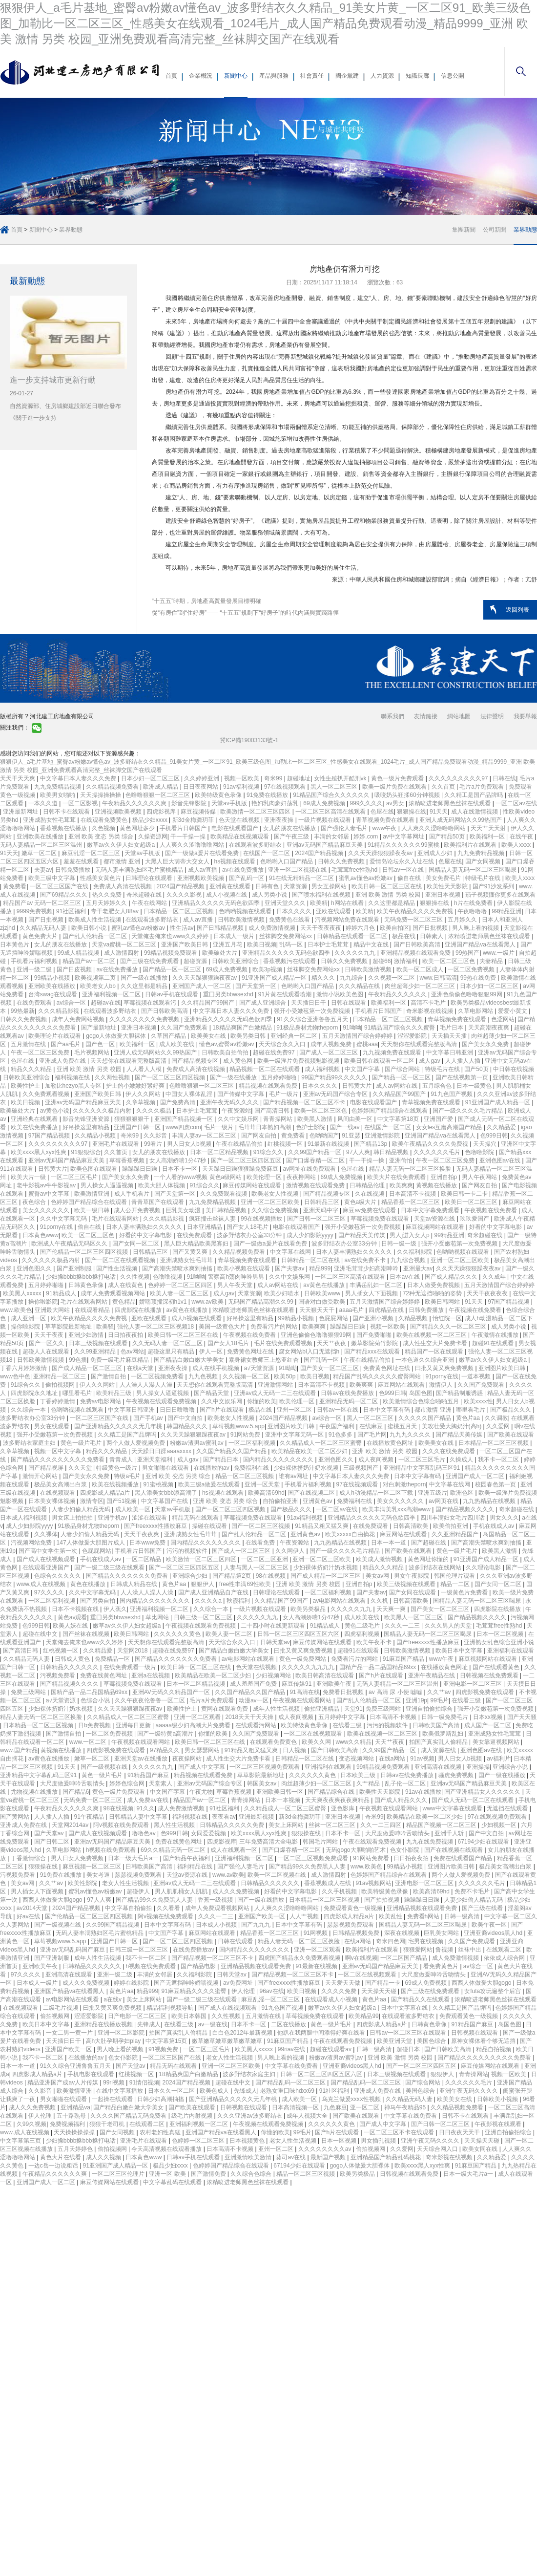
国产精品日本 (221, 1459)
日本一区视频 (339, 2140)
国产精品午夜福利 (187, 1858)
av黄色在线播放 (324, 1285)
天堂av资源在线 (435, 1218)
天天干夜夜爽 (142, 1534)
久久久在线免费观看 (449, 1451)
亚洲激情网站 (276, 1384)
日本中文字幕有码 (387, 1409)
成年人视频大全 (308, 2115)
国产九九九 (256, 1924)
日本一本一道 (389, 1542)
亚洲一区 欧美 (168, 2173)
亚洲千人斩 (449, 1833)
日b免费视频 (95, 1725)
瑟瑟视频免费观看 (139, 1874)
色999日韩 (494, 1135)
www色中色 (15, 1376)
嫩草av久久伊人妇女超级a (122, 844)
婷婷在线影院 (132, 1982)
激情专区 (91, 1501)
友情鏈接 (425, 716)
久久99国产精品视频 (113, 1924)
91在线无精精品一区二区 (302, 878)
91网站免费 (246, 1434)
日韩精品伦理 (368, 1185)
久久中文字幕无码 (64, 1218)
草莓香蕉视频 (127, 1160)
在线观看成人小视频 (332, 1999)
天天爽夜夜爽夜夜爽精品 (338, 1800)
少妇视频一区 (499, 1825)
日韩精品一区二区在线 (311, 1260)
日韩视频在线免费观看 (490, 1675)
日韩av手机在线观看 (172, 994)
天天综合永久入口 (283, 1044)
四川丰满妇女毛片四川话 (453, 1517)
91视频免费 (164, 2049)
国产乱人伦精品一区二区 (95, 936)
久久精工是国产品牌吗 (474, 795)
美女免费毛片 (444, 878)
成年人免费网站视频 (79, 1019)
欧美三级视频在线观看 (407, 1584)
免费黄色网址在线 (251, 1351)
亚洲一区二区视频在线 (298, 869)
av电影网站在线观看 (340, 1600)
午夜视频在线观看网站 (303, 1700)
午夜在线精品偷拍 (240, 1143)
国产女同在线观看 (413, 1592)
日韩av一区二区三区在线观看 (409, 2032)
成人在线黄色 (126, 1285)
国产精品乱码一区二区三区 (291, 2082)
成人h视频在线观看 (197, 1318)
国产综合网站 (403, 1069)
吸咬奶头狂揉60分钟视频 (407, 795)
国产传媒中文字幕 (241, 1094)
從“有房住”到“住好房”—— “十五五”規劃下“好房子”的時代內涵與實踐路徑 (245, 612)
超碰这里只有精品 (171, 1351)
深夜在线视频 (402, 1933)
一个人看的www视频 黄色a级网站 (198, 1177)
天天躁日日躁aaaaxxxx (162, 1451)
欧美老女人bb (99, 986)
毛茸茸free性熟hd (355, 869)
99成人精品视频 (79, 952)
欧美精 (319, 903)
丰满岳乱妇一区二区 (377, 1285)
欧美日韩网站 (443, 1301)
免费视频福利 (68, 2124)
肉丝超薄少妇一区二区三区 (420, 986)
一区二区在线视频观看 (314, 1733)
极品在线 (404, 936)
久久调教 (496, 1418)
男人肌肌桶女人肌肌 (182, 1891)
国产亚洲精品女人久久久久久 (483, 1791)
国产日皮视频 (75, 969)
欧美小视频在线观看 (244, 1268)
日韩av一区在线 (403, 869)
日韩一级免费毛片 (445, 1717)
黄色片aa (469, 1418)
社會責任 (312, 75)
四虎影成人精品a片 (106, 1492)
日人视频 (295, 1750)
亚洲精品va (75, 2107)
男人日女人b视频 (190, 1143)
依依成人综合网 (505, 1957)
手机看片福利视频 (35, 961)
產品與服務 (274, 75)
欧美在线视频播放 (116, 1484)
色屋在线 (382, 811)
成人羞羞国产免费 (254, 1683)
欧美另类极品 (308, 1609)
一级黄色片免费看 (465, 1592)
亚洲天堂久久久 (286, 903)
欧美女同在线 (480, 2149)
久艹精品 (368, 1783)
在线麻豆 (371, 1426)
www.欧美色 (16, 1310)
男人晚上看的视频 (476, 927)
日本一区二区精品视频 (220, 1152)
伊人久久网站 (143, 1094)
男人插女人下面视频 (372, 1293)
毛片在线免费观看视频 (284, 1343)
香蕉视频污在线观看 (290, 961)
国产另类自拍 (98, 1600)
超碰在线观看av (331, 2049)
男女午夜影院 (412, 1575)
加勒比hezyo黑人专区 (74, 1085)
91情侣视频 (144, 2082)
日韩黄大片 (357, 1085)
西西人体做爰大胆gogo (53, 1899)
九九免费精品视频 (58, 786)
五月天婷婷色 (76, 2149)
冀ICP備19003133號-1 (249, 740)
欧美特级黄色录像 (219, 795)
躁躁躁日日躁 (140, 1168)
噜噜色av (144, 1833)
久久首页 (444, 786)
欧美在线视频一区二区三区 (432, 1334)
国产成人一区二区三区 (329, 1052)
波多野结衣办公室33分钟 (250, 1235)
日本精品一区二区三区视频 (179, 911)
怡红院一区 (447, 1318)
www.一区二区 (88, 1742)
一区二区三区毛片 (75, 1177)
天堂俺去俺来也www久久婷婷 (170, 936)
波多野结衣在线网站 (436, 1567)
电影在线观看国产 (235, 828)
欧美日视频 (261, 944)
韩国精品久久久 (187, 1426)
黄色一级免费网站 (303, 1658)
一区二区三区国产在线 (60, 886)
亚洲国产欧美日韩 (185, 944)
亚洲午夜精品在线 (432, 1675)
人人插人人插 (463, 1060)
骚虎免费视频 (456, 1775)
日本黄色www (40, 1235)
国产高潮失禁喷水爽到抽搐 (178, 1268)
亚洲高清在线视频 (438, 1766)
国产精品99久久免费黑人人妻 (308, 1866)
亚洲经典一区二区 (294, 1035)
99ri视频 (114, 2082)
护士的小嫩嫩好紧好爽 (136, 1085)
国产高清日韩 (272, 1110)
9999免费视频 (35, 911)
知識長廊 (417, 75)
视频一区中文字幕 (58, 1451)
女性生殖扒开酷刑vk (341, 778)
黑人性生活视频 (175, 1825)
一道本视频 (476, 1376)
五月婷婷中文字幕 (342, 1717)
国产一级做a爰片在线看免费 (202, 853)
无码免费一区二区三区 (414, 919)
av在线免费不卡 (365, 1260)
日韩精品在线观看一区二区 (353, 936)
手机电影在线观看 (91, 2074)
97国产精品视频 (50, 1135)
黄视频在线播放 (437, 1185)
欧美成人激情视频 (380, 1559)
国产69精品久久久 (64, 894)
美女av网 (378, 1575)
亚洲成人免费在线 (63, 1060)
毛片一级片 (284, 1094)
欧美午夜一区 (490, 1924)
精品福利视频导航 (170, 2007)
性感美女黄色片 (101, 878)
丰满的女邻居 (332, 836)
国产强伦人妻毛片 (345, 828)
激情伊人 (441, 1384)
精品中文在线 (371, 944)
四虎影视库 (161, 811)
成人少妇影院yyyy (311, 1235)
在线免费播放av (194, 1949)
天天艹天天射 (489, 828)
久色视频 (104, 828)
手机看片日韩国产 (184, 828)
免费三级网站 (29, 1692)
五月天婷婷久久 (107, 903)
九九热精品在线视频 (490, 1501)
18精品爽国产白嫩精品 (242, 1027)
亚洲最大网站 (53, 1310)
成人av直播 (203, 869)
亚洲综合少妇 (190, 1575)
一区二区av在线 (516, 803)
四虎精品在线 (387, 1310)
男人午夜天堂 (235, 1285)
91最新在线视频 (329, 1143)
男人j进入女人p (410, 1235)
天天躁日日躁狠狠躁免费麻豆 (241, 1168)
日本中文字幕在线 (405, 2007)
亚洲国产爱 (439, 1119)
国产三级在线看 (483, 1908)
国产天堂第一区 (256, 986)
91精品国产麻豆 (149, 1775)
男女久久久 (504, 1517)
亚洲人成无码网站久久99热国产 (461, 819)
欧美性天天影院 (448, 886)
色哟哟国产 (324, 1135)
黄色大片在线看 (61, 2157)
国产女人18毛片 (248, 1227)
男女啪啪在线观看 (166, 1467)
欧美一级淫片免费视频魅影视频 (299, 1060)
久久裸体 (46, 1534)
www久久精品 (353, 1742)
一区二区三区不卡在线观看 (399, 2132)
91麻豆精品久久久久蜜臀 (195, 1991)
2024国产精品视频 (320, 853)
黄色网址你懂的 (429, 1559)
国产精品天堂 (212, 1393)
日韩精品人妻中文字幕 (139, 1816)
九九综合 (352, 977)
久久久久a (209, 1600)
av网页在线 (444, 1501)
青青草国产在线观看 (158, 1202)
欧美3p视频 (268, 969)
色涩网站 (503, 1019)
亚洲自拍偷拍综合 (430, 1708)
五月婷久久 (463, 919)
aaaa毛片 (352, 1310)
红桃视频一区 (286, 1143)
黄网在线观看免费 (225, 1708)
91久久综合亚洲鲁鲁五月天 (313, 1019)
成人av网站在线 (397, 1085)
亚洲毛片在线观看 (116, 1143)
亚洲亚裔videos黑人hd (494, 1933)
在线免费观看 (35, 1002)
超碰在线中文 (40, 1634)
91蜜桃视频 (159, 1484)
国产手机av (149, 1418)
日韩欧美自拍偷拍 (226, 1052)
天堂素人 (161, 1783)
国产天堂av (49, 1833)
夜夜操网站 (187, 1758)
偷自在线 (409, 878)
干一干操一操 (188, 836)
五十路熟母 (72, 2115)
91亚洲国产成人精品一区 (275, 977)
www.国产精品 (19, 1750)
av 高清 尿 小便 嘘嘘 (396, 1692)
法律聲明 (492, 716)
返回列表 (517, 609)
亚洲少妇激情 (86, 1334)
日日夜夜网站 (201, 786)
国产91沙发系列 (494, 886)
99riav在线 (292, 2049)
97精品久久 (166, 1750)
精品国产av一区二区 (89, 961)
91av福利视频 (242, 786)
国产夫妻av (290, 1268)
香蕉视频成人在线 (328, 1883)
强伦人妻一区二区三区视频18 (156, 1326)
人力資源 (382, 75)
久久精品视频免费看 (113, 786)
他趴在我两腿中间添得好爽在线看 (322, 2032)
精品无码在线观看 (196, 1517)
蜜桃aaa (367, 1044)
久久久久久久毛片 (437, 1152)
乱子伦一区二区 (406, 1783)
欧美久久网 (317, 1742)
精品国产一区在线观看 (435, 1351)
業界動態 (71, 229)
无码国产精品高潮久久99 (261, 1301)
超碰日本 (408, 2049)
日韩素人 (432, 936)
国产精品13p (371, 1143)
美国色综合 (432, 2041)
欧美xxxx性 (478, 1401)
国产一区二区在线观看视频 (121, 1260)
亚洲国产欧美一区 (262, 1916)
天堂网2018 (133, 1650)
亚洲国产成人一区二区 (202, 986)
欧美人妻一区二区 (230, 1634)
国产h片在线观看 (223, 1409)
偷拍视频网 (60, 1384)
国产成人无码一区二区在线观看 (473, 1800)
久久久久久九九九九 (309, 1667)
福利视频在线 (73, 1077)
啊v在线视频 (361, 1957)
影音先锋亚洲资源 (86, 1119)
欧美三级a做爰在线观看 (210, 1484)
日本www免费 (148, 1542)
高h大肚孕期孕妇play (114, 2041)
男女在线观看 (52, 1426)
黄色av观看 (72, 1617)
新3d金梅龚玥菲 (194, 819)
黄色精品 (124, 1301)
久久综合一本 (29, 1409)
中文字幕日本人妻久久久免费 (79, 778)
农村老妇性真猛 (161, 2132)
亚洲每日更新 (134, 1725)
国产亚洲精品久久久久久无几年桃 (119, 1426)
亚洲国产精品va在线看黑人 (481, 944)
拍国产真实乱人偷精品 (439, 1742)
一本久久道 (43, 803)
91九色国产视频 (452, 1094)
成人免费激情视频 (272, 927)
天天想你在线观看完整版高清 (419, 1044)
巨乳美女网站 (442, 1933)
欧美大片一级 (29, 1177)
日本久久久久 (294, 911)
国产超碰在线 (429, 1542)
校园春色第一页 (496, 1484)
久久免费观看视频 (46, 1094)
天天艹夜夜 (332, 1343)
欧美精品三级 (114, 1393)
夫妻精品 (491, 961)
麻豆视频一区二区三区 (92, 1866)
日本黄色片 (15, 944)
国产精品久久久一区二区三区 (449, 1326)
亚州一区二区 (295, 1409)
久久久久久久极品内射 (103, 1110)
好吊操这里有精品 (86, 1127)
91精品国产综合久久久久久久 (332, 795)
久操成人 (462, 1459)
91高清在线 (304, 1692)
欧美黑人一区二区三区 (414, 1617)
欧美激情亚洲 (92, 1193)
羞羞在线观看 (81, 861)
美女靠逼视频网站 (497, 1742)
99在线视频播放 (262, 1218)
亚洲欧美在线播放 (41, 836)
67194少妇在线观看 (484, 1841)
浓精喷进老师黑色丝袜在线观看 (450, 803)
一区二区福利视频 (252, 1442)
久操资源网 (152, 836)
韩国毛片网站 (321, 1841)
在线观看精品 (93, 1310)
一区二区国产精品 (404, 1957)
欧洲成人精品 (161, 786)
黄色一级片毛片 (82, 1442)
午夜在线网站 (150, 903)
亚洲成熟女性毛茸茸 (50, 819)
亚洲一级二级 (35, 969)
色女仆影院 (405, 1849)
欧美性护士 (26, 1085)
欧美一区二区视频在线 (278, 1874)
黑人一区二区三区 (334, 786)
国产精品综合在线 (332, 1791)
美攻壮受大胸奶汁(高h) (452, 1426)
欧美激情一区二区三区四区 (256, 811)
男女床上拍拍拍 (73, 1517)
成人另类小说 (270, 894)
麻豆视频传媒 (199, 811)
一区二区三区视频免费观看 (265, 1766)
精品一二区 (455, 1584)
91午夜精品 (90, 1816)
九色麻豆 (335, 2107)
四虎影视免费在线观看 (485, 1692)
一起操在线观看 (113, 2099)
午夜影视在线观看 (499, 2124)
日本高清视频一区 (296, 2107)
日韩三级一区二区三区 (204, 1617)
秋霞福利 (239, 1600)
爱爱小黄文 (513, 1011)
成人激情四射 (122, 952)
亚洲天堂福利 (155, 1459)
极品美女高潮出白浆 (61, 1484)
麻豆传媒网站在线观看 (253, 1185)
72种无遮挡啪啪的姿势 (433, 1293)
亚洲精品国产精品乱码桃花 (386, 2157)
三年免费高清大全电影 (269, 1841)
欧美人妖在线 (71, 1625)
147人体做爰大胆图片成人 (91, 1542)
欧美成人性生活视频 (95, 919)
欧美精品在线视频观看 (240, 836)
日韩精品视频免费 (356, 1933)
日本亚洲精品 (205, 1227)
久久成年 (494, 1276)
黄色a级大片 (361, 1202)
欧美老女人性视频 (275, 1193)
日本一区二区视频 (500, 1634)
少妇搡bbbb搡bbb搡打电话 (81, 1276)
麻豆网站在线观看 (402, 1384)
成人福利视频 (323, 1069)
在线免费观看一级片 (130, 1667)
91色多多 (341, 1434)
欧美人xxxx (516, 844)
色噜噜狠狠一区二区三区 (158, 795)
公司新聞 (494, 229)
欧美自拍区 (394, 927)
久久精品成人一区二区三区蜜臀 (321, 1442)
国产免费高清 (178, 1102)
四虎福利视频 (362, 1634)
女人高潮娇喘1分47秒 (178, 1160)
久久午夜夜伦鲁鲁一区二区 (150, 1700)
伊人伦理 (243, 1991)
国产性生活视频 (117, 1268)
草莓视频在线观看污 (151, 1002)
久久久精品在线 (360, 986)
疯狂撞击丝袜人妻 (213, 1218)
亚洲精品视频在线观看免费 (416, 952)
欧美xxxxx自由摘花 (350, 1534)
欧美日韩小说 (89, 927)
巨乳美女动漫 (183, 1210)
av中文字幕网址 (404, 836)
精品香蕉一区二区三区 (411, 1202)
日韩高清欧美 (411, 1526)
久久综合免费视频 (275, 1210)
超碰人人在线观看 (46, 1351)
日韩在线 (504, 778)
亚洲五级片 (432, 1492)
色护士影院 (311, 1127)
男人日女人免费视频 (78, 1858)
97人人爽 (358, 1152)
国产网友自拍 (259, 1135)
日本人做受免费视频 (434, 1285)
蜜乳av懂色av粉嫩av (366, 878)
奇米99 (274, 778)
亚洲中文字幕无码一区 (295, 1434)
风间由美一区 (355, 1119)
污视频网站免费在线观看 (348, 919)
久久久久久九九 (355, 952)
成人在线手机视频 (216, 1368)
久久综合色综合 (251, 2173)
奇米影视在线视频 (430, 1011)
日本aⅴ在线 (405, 1276)
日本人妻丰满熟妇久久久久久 (145, 1227)
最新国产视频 (328, 2157)
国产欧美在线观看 (510, 1434)
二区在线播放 (289, 2024)
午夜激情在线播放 (496, 1334)
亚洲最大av (418, 1268)
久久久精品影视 (59, 1011)
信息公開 (452, 75)
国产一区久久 (47, 1343)
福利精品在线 (195, 1866)
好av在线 (29, 1916)
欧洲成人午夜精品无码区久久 (70, 1243)
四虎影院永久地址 (35, 1393)
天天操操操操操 (101, 795)
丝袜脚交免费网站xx (286, 936)
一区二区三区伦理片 (119, 2173)
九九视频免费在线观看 (393, 1052)
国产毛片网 (372, 1434)
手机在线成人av (494, 1526)
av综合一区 (72, 1002)
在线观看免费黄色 (105, 819)
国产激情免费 (209, 2173)
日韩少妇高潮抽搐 (161, 2099)
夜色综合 (34, 1202)
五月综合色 (437, 1085)
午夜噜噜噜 (472, 911)
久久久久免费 (339, 1991)
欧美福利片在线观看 (471, 844)
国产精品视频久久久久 (465, 1509)
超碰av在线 (106, 1002)
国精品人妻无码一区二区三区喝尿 (473, 869)
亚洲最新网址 (21, 811)
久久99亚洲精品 (96, 1351)
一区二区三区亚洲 (265, 1559)
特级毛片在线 (483, 878)
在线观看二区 (504, 1949)
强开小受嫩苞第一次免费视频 (312, 1011)
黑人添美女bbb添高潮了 (167, 1492)
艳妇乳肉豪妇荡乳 (275, 803)
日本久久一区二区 (172, 2090)
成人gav (430, 1060)
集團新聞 (463, 229)
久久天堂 (80, 1467)
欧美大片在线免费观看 (397, 1177)
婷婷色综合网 (127, 1783)
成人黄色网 (238, 1060)
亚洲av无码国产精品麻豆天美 (326, 844)
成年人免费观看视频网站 (113, 1293)
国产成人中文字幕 (202, 1766)
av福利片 (499, 1758)
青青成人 (121, 1459)
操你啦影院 (43, 1301)
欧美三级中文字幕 (52, 878)
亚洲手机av (113, 1517)
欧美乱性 (391, 1916)
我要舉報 (525, 716)
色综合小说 (96, 1700)
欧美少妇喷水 (282, 1293)
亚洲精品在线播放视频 (104, 2024)
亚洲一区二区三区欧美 (271, 1202)
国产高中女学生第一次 (49, 1550)
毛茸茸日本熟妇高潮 (265, 1127)
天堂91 (353, 1708)
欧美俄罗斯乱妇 (443, 1733)
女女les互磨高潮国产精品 (450, 1127)
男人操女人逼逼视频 (108, 1185)
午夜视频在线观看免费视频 (162, 1401)
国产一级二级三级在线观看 (110, 1567)
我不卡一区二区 (499, 1459)
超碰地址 (298, 778)
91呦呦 (352, 1027)
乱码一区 (291, 944)
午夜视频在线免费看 (491, 1210)
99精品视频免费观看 (171, 952)
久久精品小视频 (96, 1135)
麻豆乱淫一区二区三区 (92, 853)
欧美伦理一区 (265, 1177)
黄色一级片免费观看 (398, 778)
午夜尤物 (201, 1791)
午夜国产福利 (337, 1426)
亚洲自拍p (445, 1177)
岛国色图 (421, 1393)
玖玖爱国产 (475, 1218)
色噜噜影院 (480, 1152)
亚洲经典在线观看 (35, 1119)
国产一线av (345, 1127)
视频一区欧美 (242, 778)
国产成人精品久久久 (452, 1276)
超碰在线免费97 (274, 1052)
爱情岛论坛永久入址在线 (402, 861)
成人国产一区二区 (488, 1725)
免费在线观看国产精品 (464, 1858)
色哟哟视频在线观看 (246, 911)
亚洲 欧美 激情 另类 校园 (388, 894)
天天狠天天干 (317, 1310)
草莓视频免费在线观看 (381, 1218)
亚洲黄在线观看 (230, 886)
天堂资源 (296, 886)
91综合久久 (269, 1152)
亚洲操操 (478, 1766)
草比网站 (157, 1617)
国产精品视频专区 (195, 1060)
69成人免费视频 (325, 803)
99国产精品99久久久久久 (335, 1077)
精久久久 (323, 977)
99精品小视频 (53, 977)
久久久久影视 (184, 894)
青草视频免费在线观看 (386, 819)
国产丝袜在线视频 (86, 1634)
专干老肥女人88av (115, 911)
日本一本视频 (283, 1800)
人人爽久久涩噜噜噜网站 (434, 828)
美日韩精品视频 (227, 1210)
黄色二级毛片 (363, 1625)
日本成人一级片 (234, 936)
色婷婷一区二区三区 (199, 2140)
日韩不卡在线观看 (67, 811)
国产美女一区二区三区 (330, 1368)
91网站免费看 (372, 1858)
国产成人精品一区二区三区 (88, 1368)
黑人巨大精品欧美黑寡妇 (197, 1243)
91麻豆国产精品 (404, 1658)
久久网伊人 (290, 1550)
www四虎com (183, 1127)
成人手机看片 (132, 1193)
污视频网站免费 (32, 1542)
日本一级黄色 (474, 1085)
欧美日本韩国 (189, 2016)
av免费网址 (238, 1982)
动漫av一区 (254, 1700)
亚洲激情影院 (383, 1135)
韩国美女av (262, 1783)
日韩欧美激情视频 (242, 919)
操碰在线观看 (210, 1526)
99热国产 (467, 952)
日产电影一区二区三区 (138, 2016)
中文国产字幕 (363, 1069)
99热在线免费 (479, 977)
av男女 (396, 803)
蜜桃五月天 (403, 1426)
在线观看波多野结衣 (256, 844)
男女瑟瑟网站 (203, 1750)
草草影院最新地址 (69, 1326)
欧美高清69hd (266, 1492)
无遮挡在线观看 (508, 1808)
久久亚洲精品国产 (456, 1534)
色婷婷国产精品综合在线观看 (390, 1110)
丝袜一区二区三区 (333, 1825)
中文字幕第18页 (399, 1119)
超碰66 (381, 961)
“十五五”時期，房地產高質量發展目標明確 (206, 601)
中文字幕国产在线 (165, 1501)
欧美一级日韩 (92, 1210)
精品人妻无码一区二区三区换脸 (411, 1168)
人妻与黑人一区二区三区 (257, 1567)
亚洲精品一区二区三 (60, 1376)
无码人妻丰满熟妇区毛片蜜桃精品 (140, 869)
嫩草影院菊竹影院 (375, 1343)
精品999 (319, 1268)
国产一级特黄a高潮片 (166, 1733)
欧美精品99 (363, 2016)
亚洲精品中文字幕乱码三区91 (422, 1467)
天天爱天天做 (343, 1982)
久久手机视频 (340, 1891)
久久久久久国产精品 (425, 1418)
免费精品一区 (113, 1658)
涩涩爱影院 (412, 1035)
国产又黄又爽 (190, 1251)
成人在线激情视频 (475, 811)
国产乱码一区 (247, 878)
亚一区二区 (365, 2107)
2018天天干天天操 (250, 1717)
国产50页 (477, 1069)
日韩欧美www (323, 1293)
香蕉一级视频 (216, 1899)
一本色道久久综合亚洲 (425, 1359)
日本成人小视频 (217, 1924)
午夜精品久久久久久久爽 (135, 803)
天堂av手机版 (229, 803)
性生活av (182, 927)
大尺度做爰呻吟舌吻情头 (73, 1783)
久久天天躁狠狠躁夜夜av (381, 853)
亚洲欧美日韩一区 (280, 1791)
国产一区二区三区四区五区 (247, 1160)
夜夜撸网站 (302, 1177)
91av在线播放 (423, 1791)
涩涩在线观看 (150, 1517)
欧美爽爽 (401, 1185)
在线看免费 (261, 1542)
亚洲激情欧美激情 (249, 2157)
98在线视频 (272, 1575)
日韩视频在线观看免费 (410, 2173)
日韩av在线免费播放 (348, 1393)
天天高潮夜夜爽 (489, 1027)
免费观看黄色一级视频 (354, 1908)
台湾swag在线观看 (53, 994)
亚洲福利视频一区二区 (112, 994)
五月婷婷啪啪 (279, 1077)
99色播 (78, 1359)
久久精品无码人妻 (44, 927)
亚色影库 (343, 1808)
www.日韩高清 (438, 977)
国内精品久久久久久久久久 (279, 1459)
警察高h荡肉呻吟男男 (237, 1276)
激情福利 (406, 961)
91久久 (145, 1808)
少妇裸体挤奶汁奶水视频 (307, 1467)
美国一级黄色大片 (223, 1326)
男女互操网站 (329, 886)
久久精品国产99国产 (208, 1002)
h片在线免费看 (474, 903)
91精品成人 (62, 1293)
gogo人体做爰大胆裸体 (116, 1035)
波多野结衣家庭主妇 (30, 1442)
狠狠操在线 (411, 811)
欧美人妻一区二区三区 (180, 1293)
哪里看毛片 (77, 1393)
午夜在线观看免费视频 (373, 1841)
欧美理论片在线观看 (55, 1035)
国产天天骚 (522, 1717)
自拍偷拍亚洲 (281, 1501)
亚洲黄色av (318, 1501)
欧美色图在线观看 (94, 1168)
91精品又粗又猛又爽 (322, 1526)
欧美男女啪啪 (58, 795)
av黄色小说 (55, 1110)
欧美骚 (105, 1326)
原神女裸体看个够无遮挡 (484, 2041)
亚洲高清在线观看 (69, 1974)
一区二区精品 (144, 1559)
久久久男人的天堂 (449, 1625)
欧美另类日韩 (248, 1035)
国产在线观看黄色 (497, 1667)
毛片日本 (452, 1027)
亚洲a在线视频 (151, 1675)
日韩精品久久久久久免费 (233, 1825)
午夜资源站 (236, 1110)
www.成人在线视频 (42, 1584)
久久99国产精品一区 (315, 1152)
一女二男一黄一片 (70, 2032)
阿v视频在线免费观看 (121, 1825)
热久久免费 (107, 894)
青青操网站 (278, 1119)
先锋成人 (149, 2024)
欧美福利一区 (488, 836)
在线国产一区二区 (267, 853)
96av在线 (272, 1991)
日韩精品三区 (322, 1202)
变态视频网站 (357, 1758)
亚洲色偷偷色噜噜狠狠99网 (467, 994)
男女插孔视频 (379, 2140)
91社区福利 (72, 911)
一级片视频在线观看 (325, 819)
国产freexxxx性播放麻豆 (156, 1526)
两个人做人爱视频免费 (136, 1442)
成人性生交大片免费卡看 (436, 1343)
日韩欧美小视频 (498, 2099)
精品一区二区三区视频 (245, 1476)
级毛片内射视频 (192, 2115)
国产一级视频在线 (105, 1766)
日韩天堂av (275, 1642)
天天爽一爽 (391, 1609)
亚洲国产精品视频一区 (184, 1119)
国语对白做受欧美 (322, 1301)
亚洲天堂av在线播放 (141, 1758)
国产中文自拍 (185, 1418)
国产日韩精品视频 (221, 927)
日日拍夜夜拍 (126, 1334)
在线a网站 (393, 1758)
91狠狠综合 (86, 1152)
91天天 (439, 811)
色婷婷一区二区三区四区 (181, 1285)
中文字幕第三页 (21, 2140)
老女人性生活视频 (126, 1883)
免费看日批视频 (344, 1692)
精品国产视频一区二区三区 (442, 1825)
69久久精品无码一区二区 (174, 1849)
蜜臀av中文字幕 (49, 1193)
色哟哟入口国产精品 (287, 861)
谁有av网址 (294, 1476)
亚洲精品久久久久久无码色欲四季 (216, 903)
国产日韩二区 (52, 1841)
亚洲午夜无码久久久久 (230, 1102)
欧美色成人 (215, 2090)
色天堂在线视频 (240, 819)
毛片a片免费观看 (482, 786)
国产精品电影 (199, 1966)
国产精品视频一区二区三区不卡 (305, 1102)
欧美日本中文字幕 (459, 1650)
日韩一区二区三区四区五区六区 (299, 1634)
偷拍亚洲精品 (322, 1708)
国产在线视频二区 (312, 1492)
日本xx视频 (488, 1717)
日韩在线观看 (349, 1002)
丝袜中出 (470, 1949)
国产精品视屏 (46, 1467)
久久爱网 (498, 1426)
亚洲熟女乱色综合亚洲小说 (499, 1642)
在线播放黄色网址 (391, 1442)
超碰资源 (196, 961)
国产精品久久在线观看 (421, 1999)
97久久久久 (50, 1592)
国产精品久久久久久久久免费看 (127, 1575)
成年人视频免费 (331, 1044)
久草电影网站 (476, 1011)
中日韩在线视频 (513, 1069)
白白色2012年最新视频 (243, 2032)
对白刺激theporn (404, 1484)
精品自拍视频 (494, 2049)
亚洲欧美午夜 (334, 1683)
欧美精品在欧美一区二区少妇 (310, 1451)
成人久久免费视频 (236, 1891)
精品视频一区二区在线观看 (265, 1069)
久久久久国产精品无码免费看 (129, 2115)
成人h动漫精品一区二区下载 (376, 1492)
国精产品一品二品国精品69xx (378, 1667)
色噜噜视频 (168, 1276)
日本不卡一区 (180, 1168)
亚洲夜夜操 (279, 819)
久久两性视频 (113, 1077)
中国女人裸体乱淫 (189, 1094)
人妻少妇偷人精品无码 (82, 1509)
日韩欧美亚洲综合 (236, 961)
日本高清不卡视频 (413, 1193)
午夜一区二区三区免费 (41, 1052)
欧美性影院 (83, 1883)
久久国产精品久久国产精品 (232, 1451)
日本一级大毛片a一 (134, 1858)
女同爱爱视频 (209, 1833)
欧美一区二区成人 (420, 969)
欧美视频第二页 (96, 977)
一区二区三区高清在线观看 (331, 811)
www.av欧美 (208, 1301)
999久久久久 (366, 803)
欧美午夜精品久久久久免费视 (415, 911)
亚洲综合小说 (511, 1766)
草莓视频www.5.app (238, 1426)
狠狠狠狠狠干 (132, 1119)
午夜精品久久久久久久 (398, 994)
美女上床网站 (286, 1825)
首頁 (171, 75)
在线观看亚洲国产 (46, 1567)
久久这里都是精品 (392, 903)
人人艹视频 (304, 1916)
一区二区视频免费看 (158, 1376)
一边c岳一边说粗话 (54, 2165)
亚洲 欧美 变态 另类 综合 (101, 836)
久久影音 (156, 1135)
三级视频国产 (361, 1467)
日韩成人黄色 (73, 1658)
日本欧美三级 (358, 1775)
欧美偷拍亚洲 (451, 1526)
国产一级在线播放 (145, 977)
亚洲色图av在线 (500, 1160)
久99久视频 (31, 2124)
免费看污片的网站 (274, 1326)
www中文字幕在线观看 (453, 1808)
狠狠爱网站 (418, 1949)
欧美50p (285, 1376)
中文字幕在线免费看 (292, 2065)
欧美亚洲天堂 (395, 2041)
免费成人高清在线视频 (123, 886)
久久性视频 (134, 1276)
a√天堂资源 (260, 1368)
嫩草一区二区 (39, 853)
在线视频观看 (58, 1492)
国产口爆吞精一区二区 (316, 1160)
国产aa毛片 (67, 1044)
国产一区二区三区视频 (261, 1526)
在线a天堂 (141, 1368)
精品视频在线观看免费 (269, 1085)
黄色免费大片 (40, 936)
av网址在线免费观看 (310, 1168)
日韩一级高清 (462, 1916)
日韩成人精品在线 (134, 1584)
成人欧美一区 (133, 1509)
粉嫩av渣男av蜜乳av (197, 1442)
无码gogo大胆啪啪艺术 (356, 1849)
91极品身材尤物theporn (307, 1027)
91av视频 (422, 1758)
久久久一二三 (403, 1625)
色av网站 (133, 1351)
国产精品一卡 (383, 1982)
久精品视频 (413, 1318)
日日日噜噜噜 (178, 1409)
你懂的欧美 (261, 1401)
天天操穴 (485, 1143)
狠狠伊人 (203, 1584)
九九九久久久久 (411, 1434)
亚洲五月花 (228, 944)
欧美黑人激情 (315, 1119)
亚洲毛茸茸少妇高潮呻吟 (367, 1268)
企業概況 (200, 75)
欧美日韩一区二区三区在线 (387, 886)
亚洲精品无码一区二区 (349, 1401)
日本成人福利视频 (24, 1517)
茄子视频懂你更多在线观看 (500, 894)
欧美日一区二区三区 (472, 1202)
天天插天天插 (450, 1035)
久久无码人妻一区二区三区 (168, 1343)
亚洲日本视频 (443, 894)
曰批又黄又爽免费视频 (445, 1368)
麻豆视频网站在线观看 (436, 1227)
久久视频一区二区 (392, 977)
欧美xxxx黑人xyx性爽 (39, 1152)
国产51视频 (122, 1501)
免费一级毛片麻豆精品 (120, 1359)
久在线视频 (370, 1193)
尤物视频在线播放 (35, 1791)
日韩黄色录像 (86, 1285)
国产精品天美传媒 (362, 1235)
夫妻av (43, 869)
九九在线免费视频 (430, 1841)
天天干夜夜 (49, 1334)
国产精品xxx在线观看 (372, 1351)
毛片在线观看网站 (116, 1218)
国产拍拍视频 (382, 1899)
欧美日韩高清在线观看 (325, 1675)
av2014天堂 (33, 1908)
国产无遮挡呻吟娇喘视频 (187, 1982)
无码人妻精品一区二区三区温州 (41, 844)
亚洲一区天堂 (263, 1484)
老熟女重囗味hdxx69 (288, 2090)
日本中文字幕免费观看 (431, 1210)
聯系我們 (392, 716)
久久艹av (440, 1692)
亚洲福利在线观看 (510, 1650)
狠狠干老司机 (107, 2124)
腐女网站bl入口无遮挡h (310, 1351)
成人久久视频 (104, 2157)
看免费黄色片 (441, 1966)
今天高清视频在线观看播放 (167, 2149)
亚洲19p (416, 1700)
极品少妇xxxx (150, 819)
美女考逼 (98, 1874)
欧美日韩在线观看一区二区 (380, 1060)
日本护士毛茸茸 (329, 944)
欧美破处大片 (220, 952)
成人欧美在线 (177, 1044)
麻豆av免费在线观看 (370, 1210)
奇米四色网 (390, 1941)
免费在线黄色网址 (104, 1675)
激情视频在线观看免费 (316, 1185)
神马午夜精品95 (406, 2107)
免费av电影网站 (101, 1401)
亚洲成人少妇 (435, 853)
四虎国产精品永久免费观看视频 (300, 1957)
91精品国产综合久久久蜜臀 (400, 1027)
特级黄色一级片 (117, 1467)
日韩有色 (267, 886)
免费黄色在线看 (290, 919)
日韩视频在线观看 (475, 2032)
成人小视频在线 (227, 894)
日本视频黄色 (247, 2140)
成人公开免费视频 (138, 1210)
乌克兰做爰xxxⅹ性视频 (352, 2099)
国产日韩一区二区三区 (317, 1218)
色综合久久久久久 (58, 1575)
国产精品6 (75, 1791)
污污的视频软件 (187, 1550)
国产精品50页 (448, 836)
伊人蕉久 (115, 1609)
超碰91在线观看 (494, 1343)
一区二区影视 (80, 803)
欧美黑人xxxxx (22, 1293)
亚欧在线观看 (334, 911)
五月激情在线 (29, 1044)
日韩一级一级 (399, 1243)
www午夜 (385, 828)
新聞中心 (236, 75)
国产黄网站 (15, 1816)
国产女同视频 (483, 861)
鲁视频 (444, 1949)
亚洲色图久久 (35, 1268)
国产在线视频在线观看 (454, 1849)
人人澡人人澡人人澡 (147, 1384)
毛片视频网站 (92, 1052)
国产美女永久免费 (486, 1044)
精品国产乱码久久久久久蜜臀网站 (377, 1376)
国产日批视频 (46, 919)
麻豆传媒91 (297, 1683)
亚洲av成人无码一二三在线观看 (276, 1393)
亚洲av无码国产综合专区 (336, 1094)
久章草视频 (141, 1102)
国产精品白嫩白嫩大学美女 (190, 1359)
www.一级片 (499, 952)
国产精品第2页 (232, 1575)
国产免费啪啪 (374, 1334)
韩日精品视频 (391, 1152)
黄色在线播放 (88, 1584)
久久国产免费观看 (185, 1027)
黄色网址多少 (138, 828)
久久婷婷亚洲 (202, 778)
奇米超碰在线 (144, 894)
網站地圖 (459, 716)
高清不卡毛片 (429, 1002)
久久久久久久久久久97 (459, 778)
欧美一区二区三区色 (449, 961)
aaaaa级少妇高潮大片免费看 (194, 1725)
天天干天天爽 (18, 778)
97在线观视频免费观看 (498, 1816)
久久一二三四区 (381, 1825)
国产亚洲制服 (75, 1268)
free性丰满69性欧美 (245, 1584)
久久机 (380, 1600)
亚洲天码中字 (321, 1210)
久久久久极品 (154, 1110)
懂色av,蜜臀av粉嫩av (227, 1044)
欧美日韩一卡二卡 (465, 1193)
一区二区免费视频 (472, 969)
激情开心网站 (40, 1476)
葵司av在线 (291, 2157)
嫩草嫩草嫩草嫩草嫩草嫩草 (228, 2041)
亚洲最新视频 (257, 1816)
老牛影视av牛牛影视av (47, 1185)
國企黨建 (347, 75)
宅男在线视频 (426, 1941)
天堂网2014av (71, 1825)
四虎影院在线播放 (139, 1310)
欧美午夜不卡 (374, 1642)
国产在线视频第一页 (462, 1077)
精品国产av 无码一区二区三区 (43, 903)
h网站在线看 (348, 903)
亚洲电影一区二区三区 (473, 1683)
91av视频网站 (373, 1883)
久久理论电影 (484, 1567)
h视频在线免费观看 (112, 1849)
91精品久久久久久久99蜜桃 (404, 844)
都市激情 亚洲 (122, 861)
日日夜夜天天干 (460, 2132)
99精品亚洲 (506, 911)
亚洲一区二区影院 (122, 2032)
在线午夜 (522, 836)
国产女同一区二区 (136, 1243)
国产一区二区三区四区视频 (171, 1077)
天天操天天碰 (379, 1991)
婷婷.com (366, 836)
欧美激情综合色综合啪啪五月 (421, 1401)
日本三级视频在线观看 (99, 1343)
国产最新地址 (99, 1027)
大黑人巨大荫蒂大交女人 (178, 861)
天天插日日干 (309, 1002)
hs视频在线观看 (235, 861)
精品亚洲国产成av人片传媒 (63, 2082)
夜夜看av (224, 1816)
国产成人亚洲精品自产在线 (214, 1592)
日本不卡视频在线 (76, 1609)
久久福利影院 (415, 1251)
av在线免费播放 (243, 869)
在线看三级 (467, 1700)
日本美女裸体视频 (52, 1501)
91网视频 (317, 1933)
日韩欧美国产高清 (437, 1725)
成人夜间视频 (376, 1459)
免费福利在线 (252, 1467)
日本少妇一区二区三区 (151, 778)
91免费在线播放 (268, 795)
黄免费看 (14, 886)
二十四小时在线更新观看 (274, 1625)
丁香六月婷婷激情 (24, 1368)
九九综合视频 (409, 1260)
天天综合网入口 (438, 2149)
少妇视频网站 (274, 1675)
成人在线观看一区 (234, 1849)
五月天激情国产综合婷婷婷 (358, 1035)
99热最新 (23, 1011)
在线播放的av (212, 1467)
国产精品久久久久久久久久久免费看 (58, 1459)
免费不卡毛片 (472, 1891)
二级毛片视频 (61, 2007)
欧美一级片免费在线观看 (395, 786)
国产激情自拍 (109, 1376)
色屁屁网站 (334, 1318)
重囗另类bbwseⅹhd (229, 994)
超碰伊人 (138, 1891)
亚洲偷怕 (401, 1160)
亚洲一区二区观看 (198, 1717)
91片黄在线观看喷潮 (285, 994)
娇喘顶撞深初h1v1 (163, 1301)
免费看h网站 (424, 1916)
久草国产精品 (169, 1035)
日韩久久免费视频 (342, 861)
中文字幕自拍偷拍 (129, 1908)
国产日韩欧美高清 (417, 944)
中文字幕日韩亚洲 (450, 1052)
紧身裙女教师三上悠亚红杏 (264, 1359)
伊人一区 (211, 1351)
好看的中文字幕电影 (496, 1227)
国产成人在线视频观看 (47, 1559)
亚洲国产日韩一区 (138, 1127)
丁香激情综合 (29, 1858)
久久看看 (169, 1908)
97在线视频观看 (286, 786)
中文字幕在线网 (291, 1251)
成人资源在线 (439, 1750)
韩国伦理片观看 (455, 1575)
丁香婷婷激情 (58, 1401)
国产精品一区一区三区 (173, 969)
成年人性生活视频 (277, 1708)
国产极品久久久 (511, 1409)
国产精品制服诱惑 (460, 1393)
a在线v (113, 1999)
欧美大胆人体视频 (162, 1185)
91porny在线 (57, 1227)
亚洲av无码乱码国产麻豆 (73, 1949)
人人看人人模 (144, 1069)
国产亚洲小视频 (373, 1318)
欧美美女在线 (209, 1035)
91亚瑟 (352, 1135)
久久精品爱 (502, 1127)
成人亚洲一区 (29, 1318)
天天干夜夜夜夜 (321, 927)
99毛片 (439, 1700)
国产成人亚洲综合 (263, 1002)
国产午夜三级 (292, 836)
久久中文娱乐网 (239, 1119)
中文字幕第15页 (167, 2041)
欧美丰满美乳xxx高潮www (397, 1509)
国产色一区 (100, 1044)
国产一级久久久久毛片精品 (468, 1110)
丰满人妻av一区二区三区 (205, 1135)
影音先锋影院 (189, 803)
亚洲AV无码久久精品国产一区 (171, 1692)
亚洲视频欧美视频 (119, 811)
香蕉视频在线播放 (64, 828)
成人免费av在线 (148, 1800)
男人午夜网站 (480, 1177)
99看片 (154, 1143)
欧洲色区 (462, 1492)
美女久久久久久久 (46, 1210)
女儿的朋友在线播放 (290, 828)
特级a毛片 (128, 1476)
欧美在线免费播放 (35, 1127)
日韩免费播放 (73, 869)
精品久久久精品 (32, 1069)
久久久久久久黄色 (178, 1634)
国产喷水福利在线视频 (322, 894)
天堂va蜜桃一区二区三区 (125, 944)
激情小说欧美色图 (340, 994)
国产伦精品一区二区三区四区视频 (84, 1251)
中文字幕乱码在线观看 (173, 2182)
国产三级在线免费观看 (150, 961)
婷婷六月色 (361, 927)
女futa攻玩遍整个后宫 (493, 1991)
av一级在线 (213, 2024)
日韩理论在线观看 (149, 878)
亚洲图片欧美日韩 (502, 1368)
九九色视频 (203, 1376)
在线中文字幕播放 (120, 2090)
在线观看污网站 (256, 1725)
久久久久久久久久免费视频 (145, 1019)
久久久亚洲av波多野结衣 (250, 2115)
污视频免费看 (58, 1675)
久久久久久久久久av (325, 2149)
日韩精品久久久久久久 (70, 1667)
